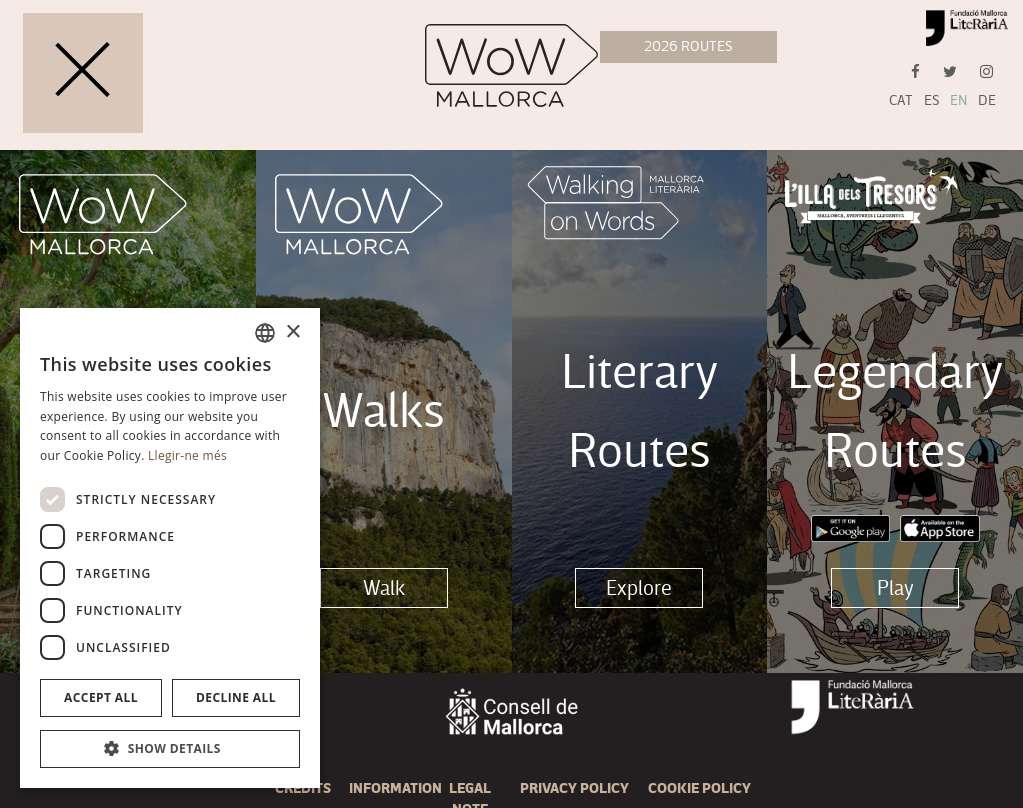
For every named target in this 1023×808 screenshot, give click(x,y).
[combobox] (265, 333)
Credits (303, 788)
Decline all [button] (236, 697)
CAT (901, 100)
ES (932, 100)
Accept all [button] (101, 697)
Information (395, 788)
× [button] (292, 332)
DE (987, 100)
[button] (170, 749)
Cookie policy (699, 788)
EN (958, 100)
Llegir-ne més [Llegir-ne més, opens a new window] (187, 455)
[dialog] (170, 548)
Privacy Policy (574, 788)
